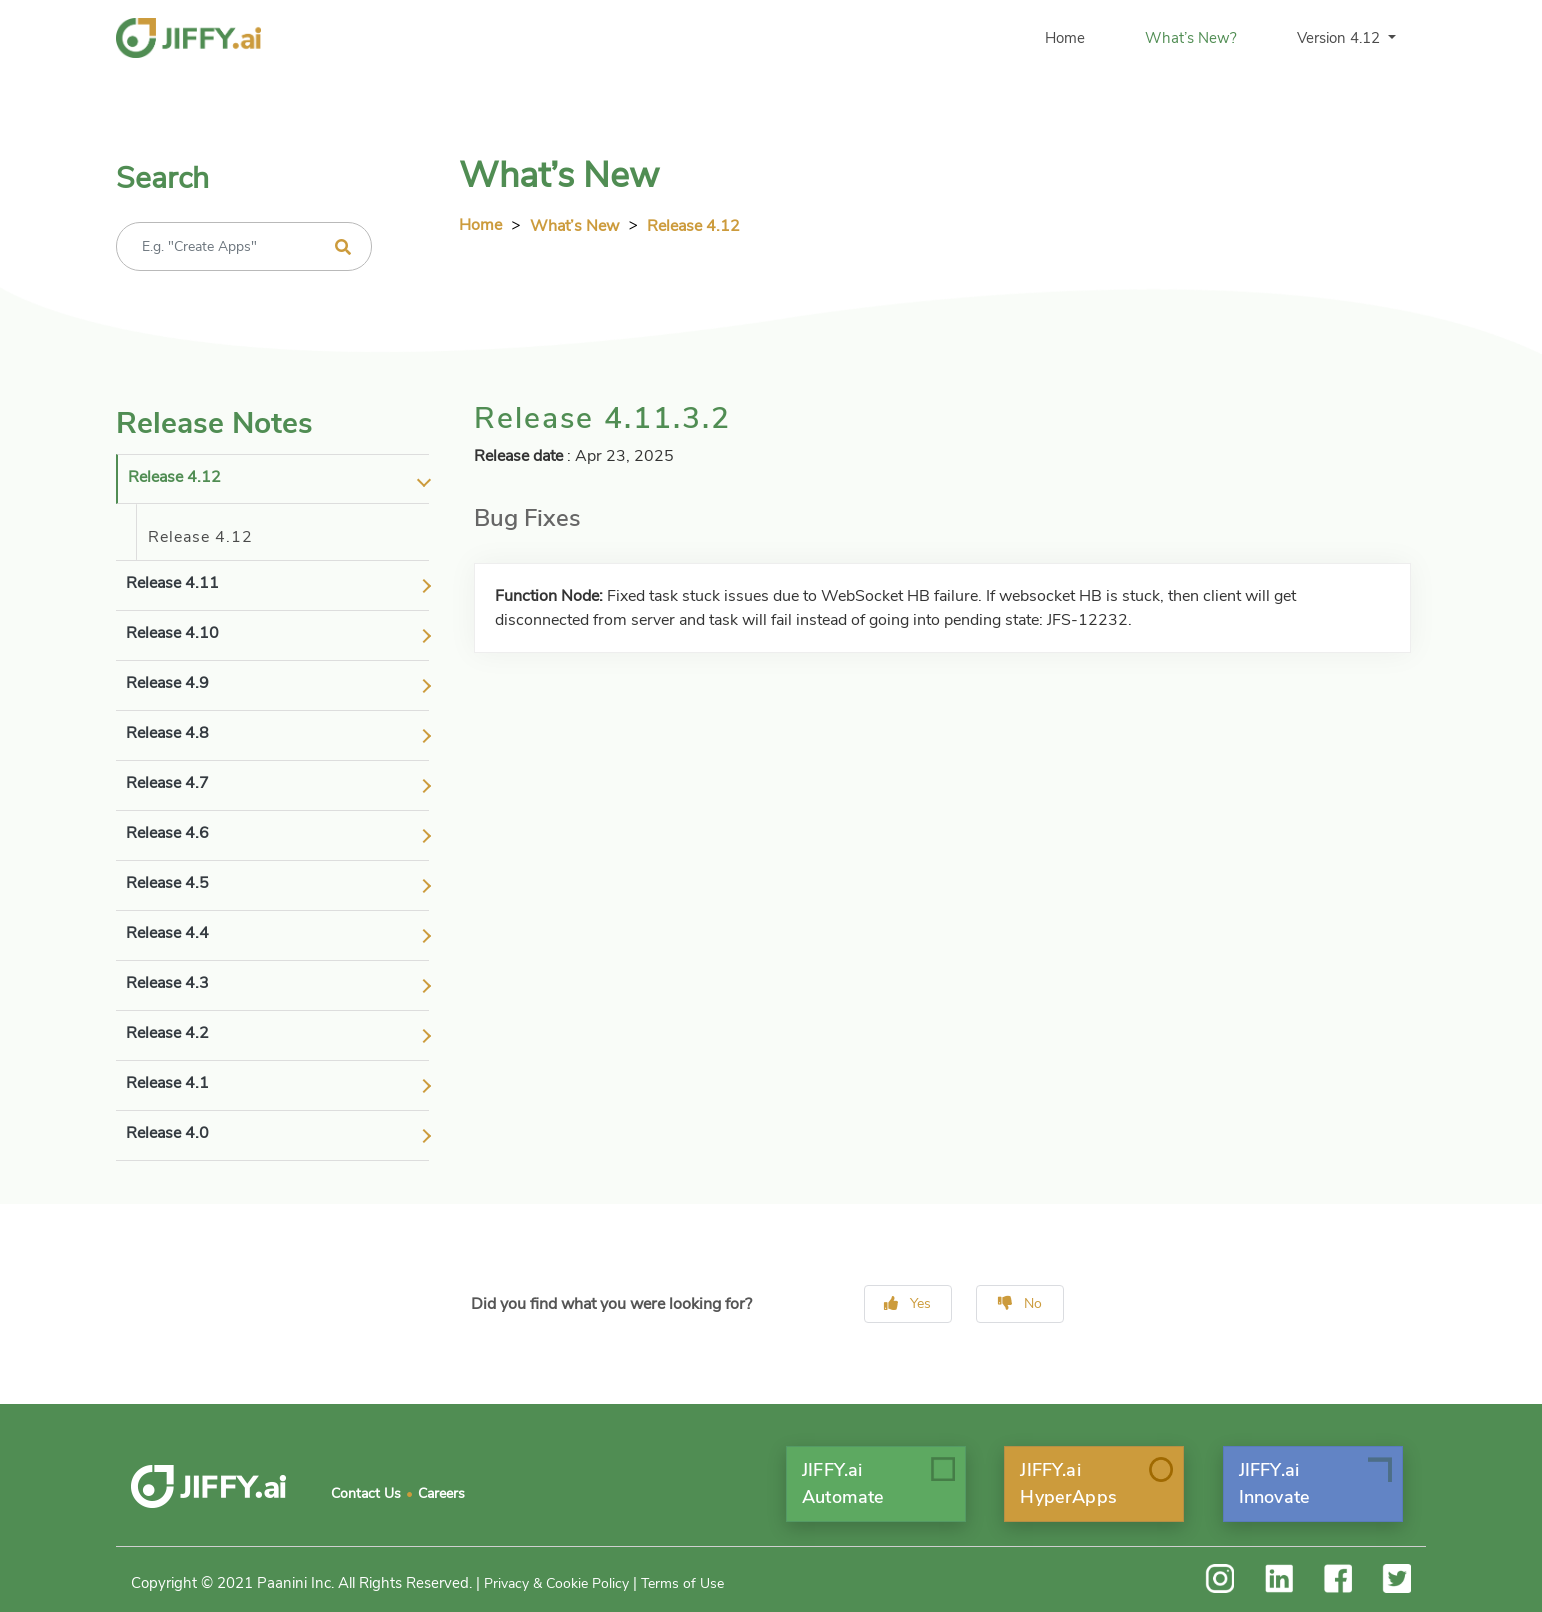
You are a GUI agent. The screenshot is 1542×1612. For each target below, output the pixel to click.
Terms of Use (682, 1583)
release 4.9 (167, 683)
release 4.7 (167, 783)
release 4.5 (167, 883)
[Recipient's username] (244, 246)
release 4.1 (167, 1083)
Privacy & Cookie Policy (556, 1583)
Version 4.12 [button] (1340, 38)
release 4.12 (174, 477)
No (1020, 1303)
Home (1065, 38)
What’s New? (1191, 38)
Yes (907, 1303)
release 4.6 (167, 833)
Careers (441, 1493)
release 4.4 (167, 933)
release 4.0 (167, 1133)
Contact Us (366, 1493)
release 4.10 (172, 633)
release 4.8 (167, 733)
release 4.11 (172, 583)
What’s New (574, 226)
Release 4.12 (693, 226)
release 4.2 (167, 1033)
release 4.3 (167, 983)
